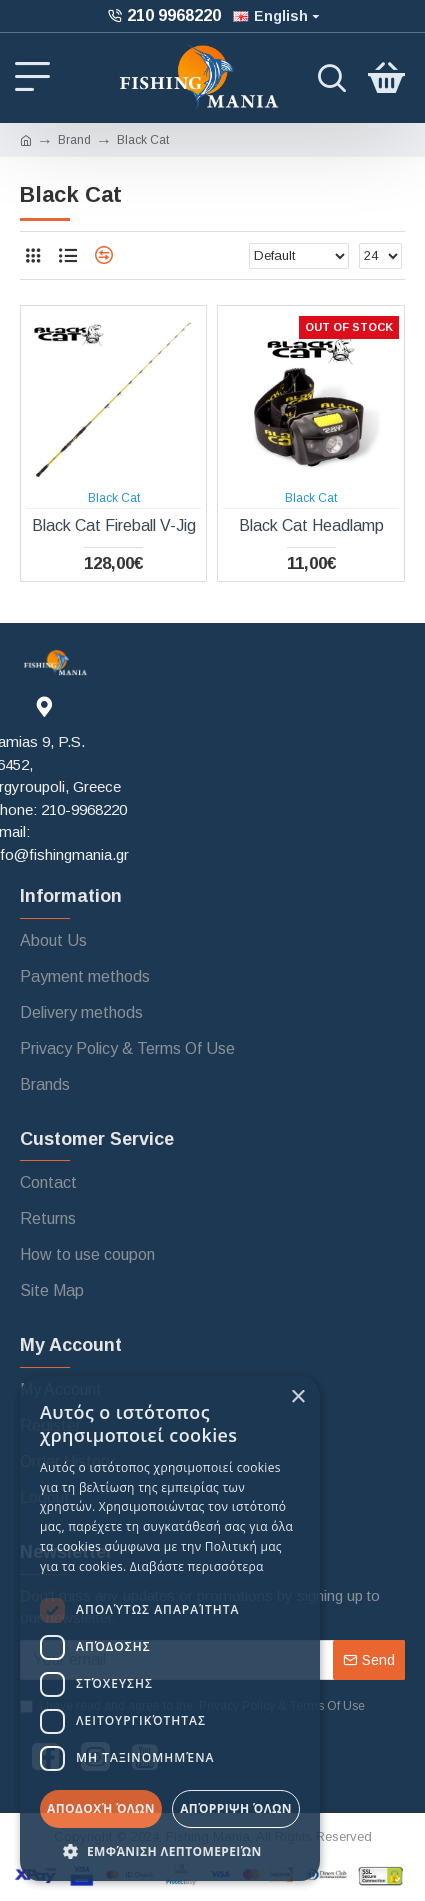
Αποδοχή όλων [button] (101, 1808)
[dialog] (170, 1628)
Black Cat (114, 498)
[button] (170, 1851)
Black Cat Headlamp (311, 525)
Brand (74, 140)
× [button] (297, 1397)
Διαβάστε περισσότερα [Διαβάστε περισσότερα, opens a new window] (197, 1566)
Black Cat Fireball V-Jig (114, 525)
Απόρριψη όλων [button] (236, 1808)
